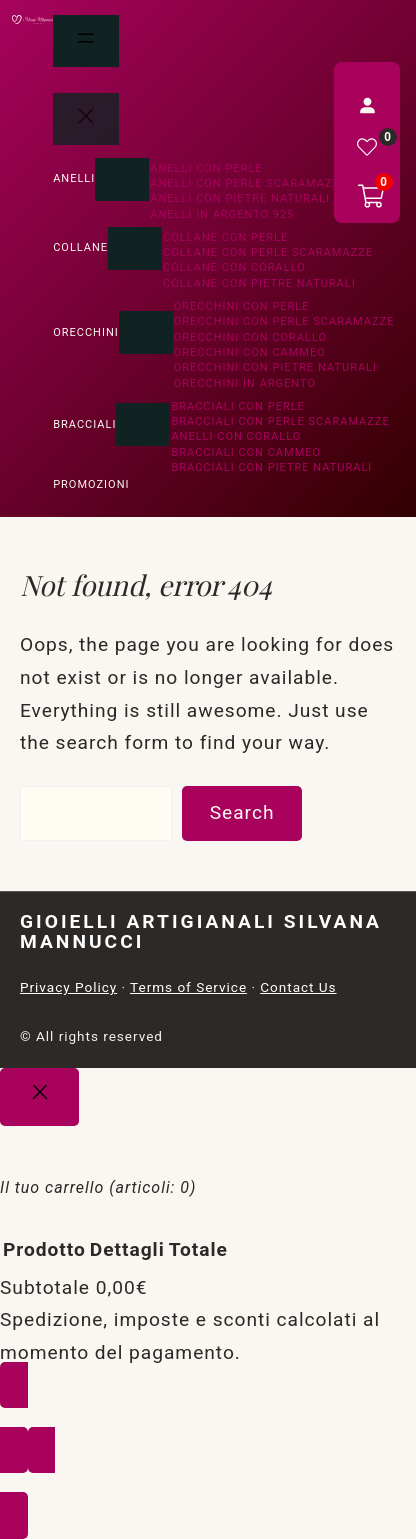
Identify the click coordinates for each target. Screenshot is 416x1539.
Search (242, 812)
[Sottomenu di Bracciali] (143, 424)
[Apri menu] (86, 41)
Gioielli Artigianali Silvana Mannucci (201, 931)
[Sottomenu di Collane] (135, 248)
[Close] (39, 1097)
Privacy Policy (68, 987)
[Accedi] (367, 105)
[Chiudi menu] (86, 119)
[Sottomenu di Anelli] (122, 179)
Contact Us (298, 987)
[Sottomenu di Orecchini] (146, 332)
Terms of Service (188, 987)
